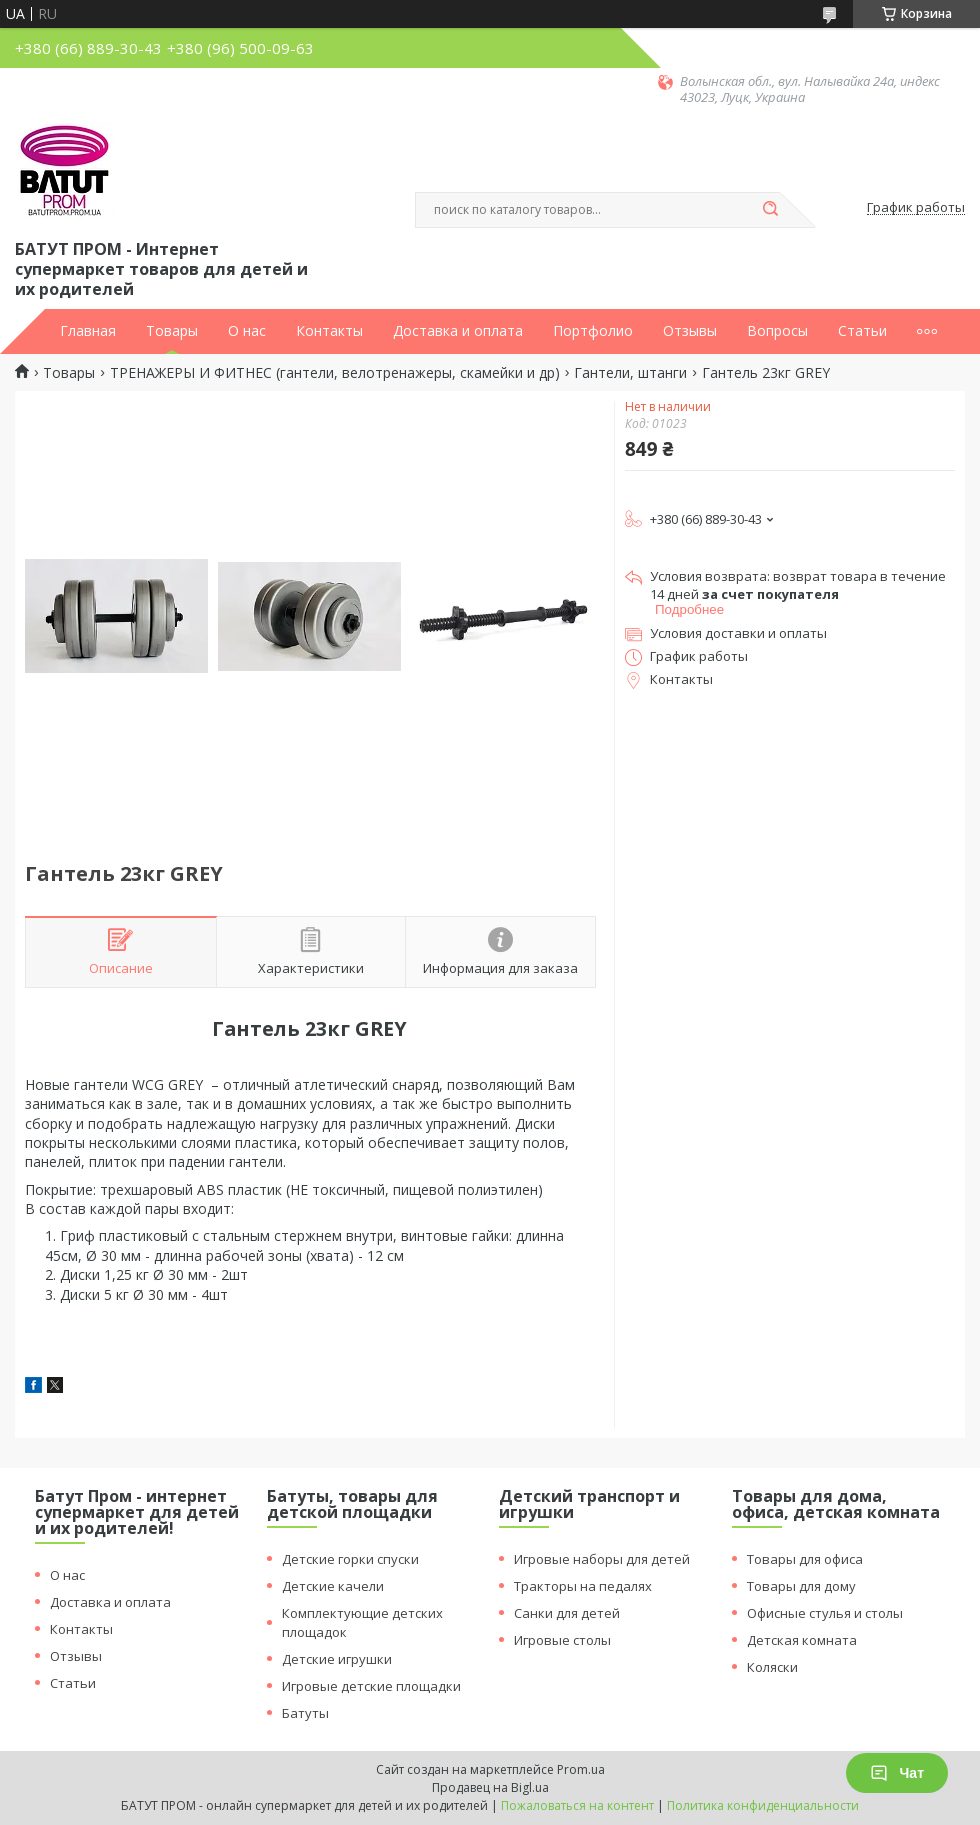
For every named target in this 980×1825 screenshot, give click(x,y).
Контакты (329, 331)
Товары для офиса (805, 1559)
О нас (247, 331)
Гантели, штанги (630, 373)
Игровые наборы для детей (602, 1559)
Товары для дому (801, 1586)
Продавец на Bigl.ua (490, 1787)
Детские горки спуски (350, 1559)
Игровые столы (562, 1640)
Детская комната (802, 1640)
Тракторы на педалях (583, 1586)
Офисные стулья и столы (825, 1613)
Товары (172, 331)
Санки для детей (567, 1613)
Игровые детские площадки (371, 1686)
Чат (897, 1773)
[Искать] (770, 210)
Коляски (772, 1667)
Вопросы (777, 331)
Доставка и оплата (458, 331)
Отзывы (690, 331)
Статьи (862, 331)
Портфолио (593, 331)
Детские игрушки (337, 1659)
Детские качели (333, 1586)
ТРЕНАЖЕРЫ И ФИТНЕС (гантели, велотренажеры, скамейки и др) (335, 373)
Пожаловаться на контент (577, 1805)
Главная (88, 331)
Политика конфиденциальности (763, 1805)
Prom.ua (581, 1769)
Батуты (305, 1713)
